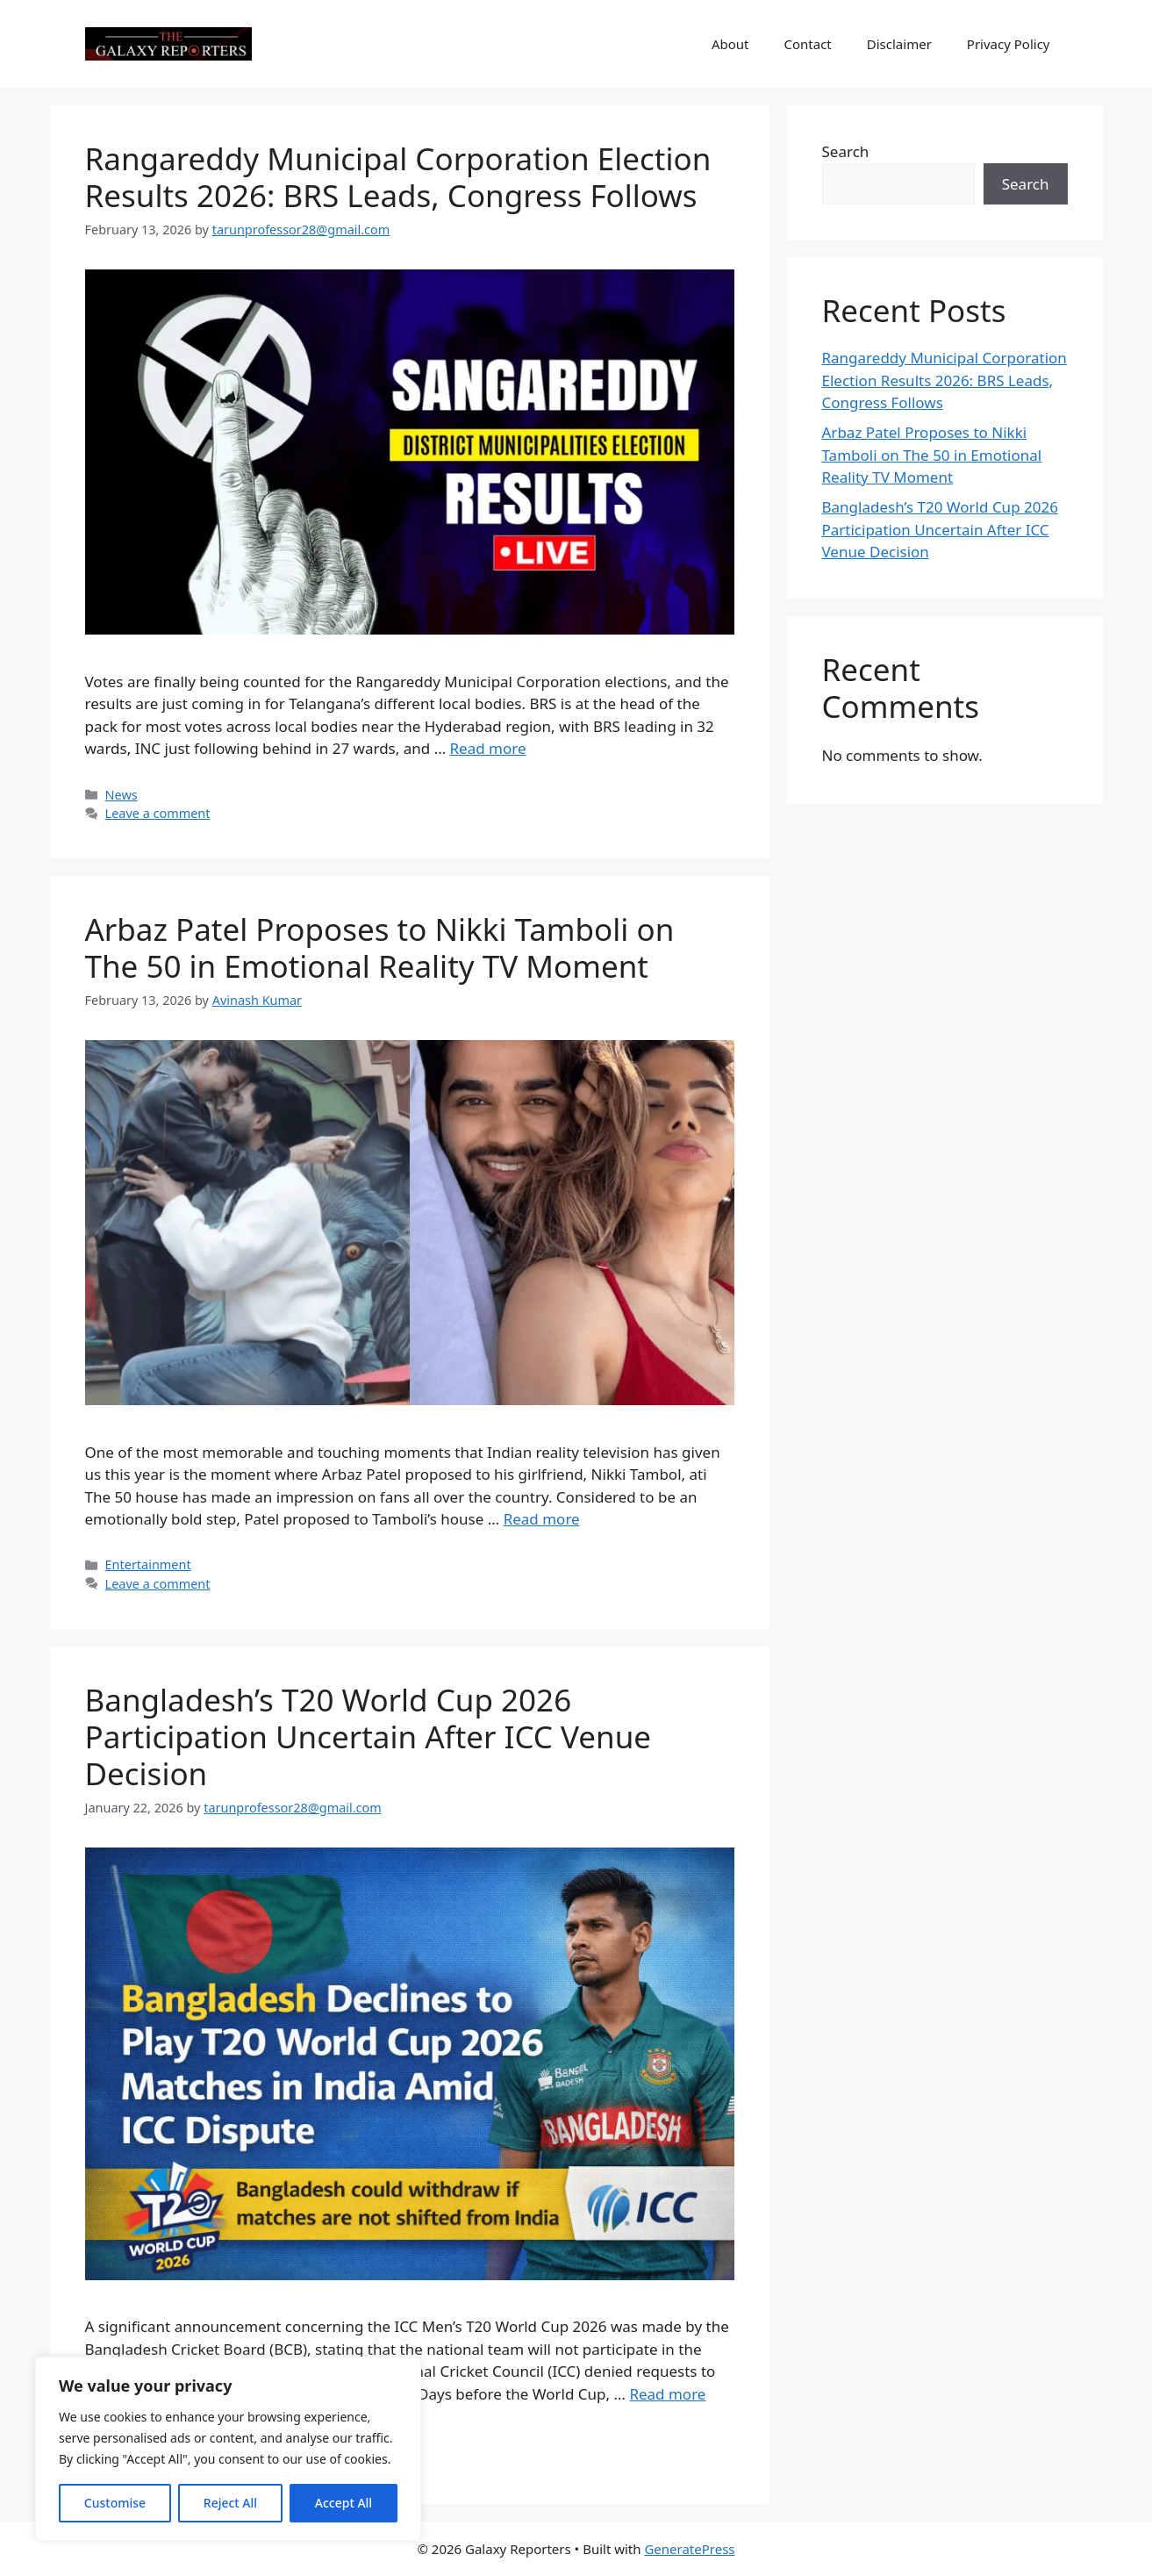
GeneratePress (689, 2549)
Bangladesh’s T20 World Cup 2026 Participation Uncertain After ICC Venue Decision (368, 1736)
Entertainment (148, 1564)
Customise (115, 2502)
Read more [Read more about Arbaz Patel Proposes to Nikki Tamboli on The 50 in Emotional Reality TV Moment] (542, 1519)
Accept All (343, 2502)
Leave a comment (158, 813)
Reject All (230, 2502)
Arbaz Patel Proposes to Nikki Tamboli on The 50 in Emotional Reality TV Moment (380, 947)
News (121, 794)
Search (845, 151)
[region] (228, 2449)
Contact (808, 44)
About (730, 44)
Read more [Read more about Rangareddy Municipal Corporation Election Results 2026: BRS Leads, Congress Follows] (488, 748)
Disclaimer (899, 44)
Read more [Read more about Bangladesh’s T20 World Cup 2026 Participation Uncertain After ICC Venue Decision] (667, 2394)
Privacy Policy (1008, 44)
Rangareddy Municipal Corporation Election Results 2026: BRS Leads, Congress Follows (398, 177)
